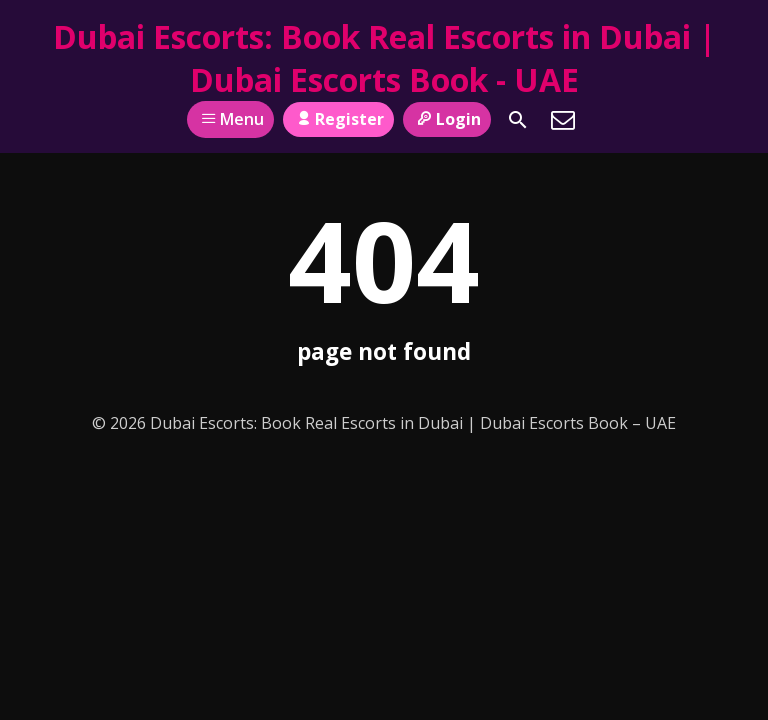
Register (338, 119)
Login (446, 119)
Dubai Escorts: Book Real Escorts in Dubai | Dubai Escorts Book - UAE (384, 58)
